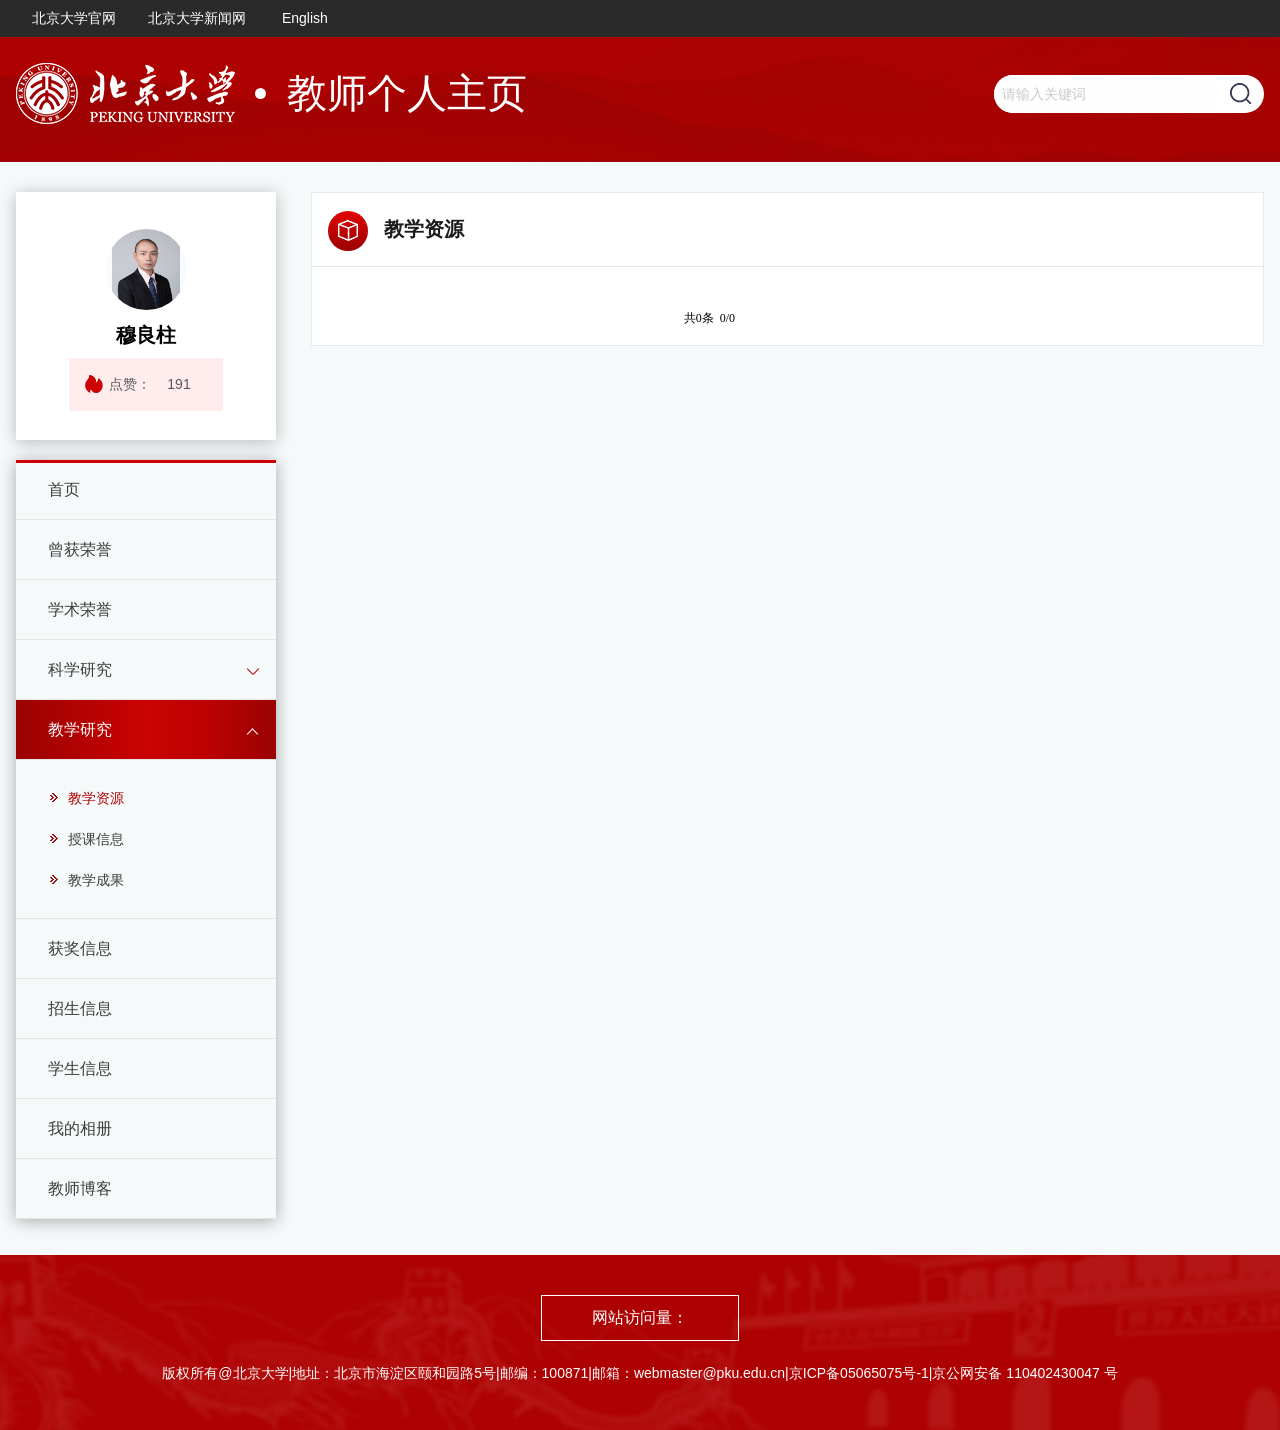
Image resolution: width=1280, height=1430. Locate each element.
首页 (64, 489)
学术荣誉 (80, 609)
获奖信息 (80, 948)
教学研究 (80, 729)
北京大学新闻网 (197, 18)
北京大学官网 (74, 18)
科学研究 (80, 669)
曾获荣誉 (80, 549)
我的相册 (80, 1128)
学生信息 (80, 1068)
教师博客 (80, 1188)
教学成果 (86, 880)
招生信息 (80, 1008)
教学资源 (86, 798)
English (305, 18)
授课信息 (86, 839)
